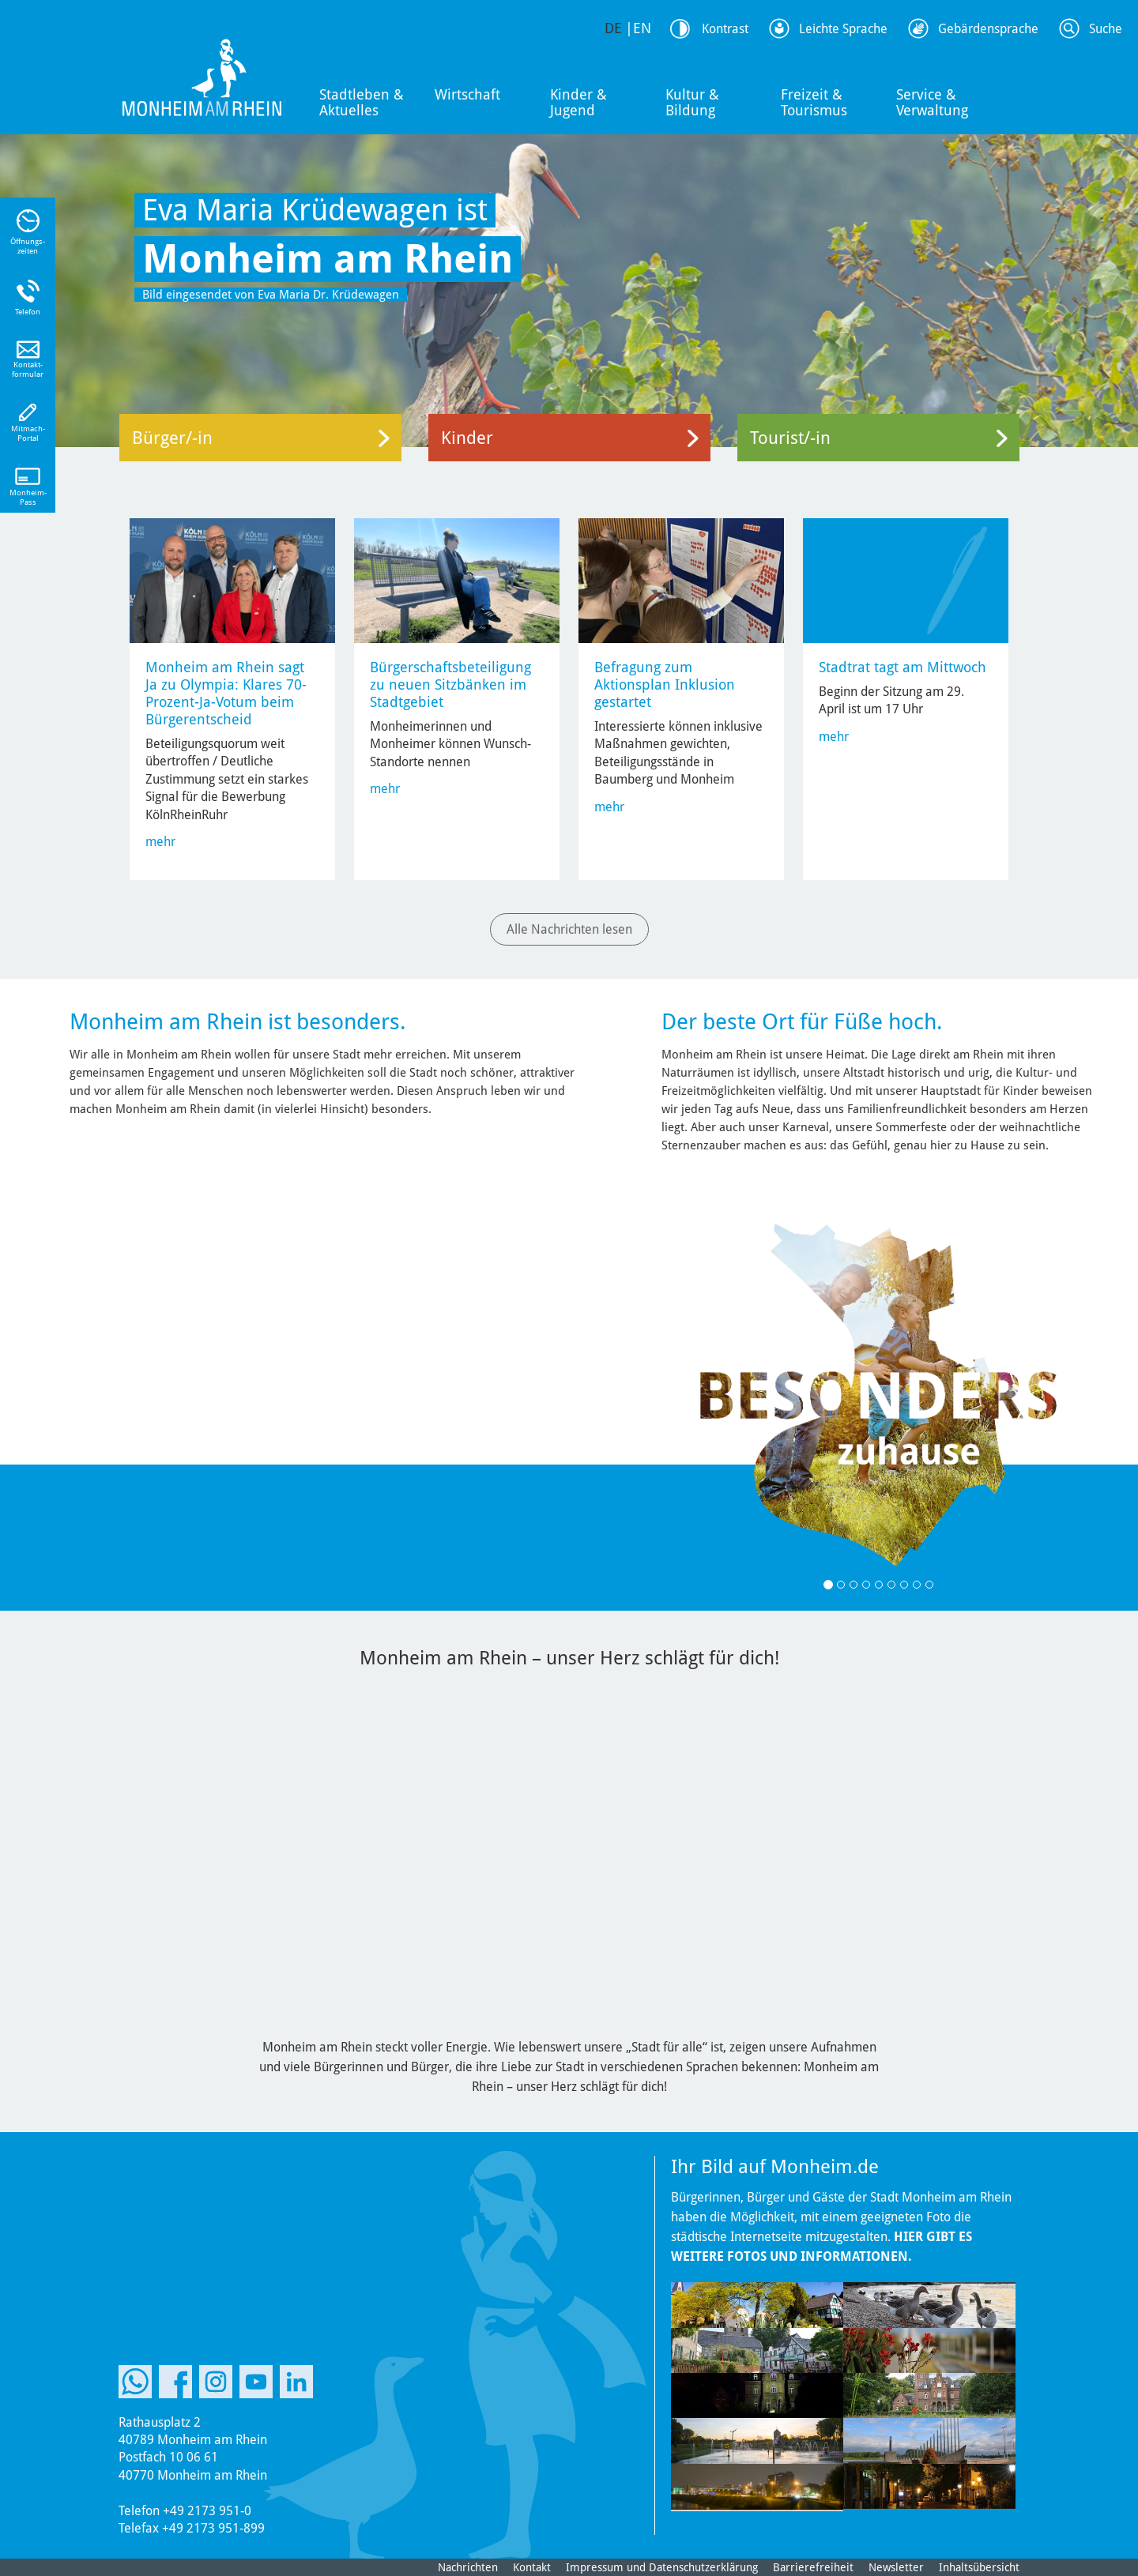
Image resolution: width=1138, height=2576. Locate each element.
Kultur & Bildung (692, 102)
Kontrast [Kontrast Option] (725, 28)
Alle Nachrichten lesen (569, 929)
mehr (160, 841)
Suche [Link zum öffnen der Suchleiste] (1105, 28)
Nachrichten (468, 2567)
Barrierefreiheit (813, 2567)
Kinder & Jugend (578, 102)
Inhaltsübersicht (979, 2567)
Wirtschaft (467, 94)
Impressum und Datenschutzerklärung (662, 2567)
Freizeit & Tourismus (814, 102)
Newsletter (896, 2567)
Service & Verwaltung (932, 102)
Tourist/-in (790, 438)
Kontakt (532, 2567)
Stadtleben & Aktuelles (361, 102)
